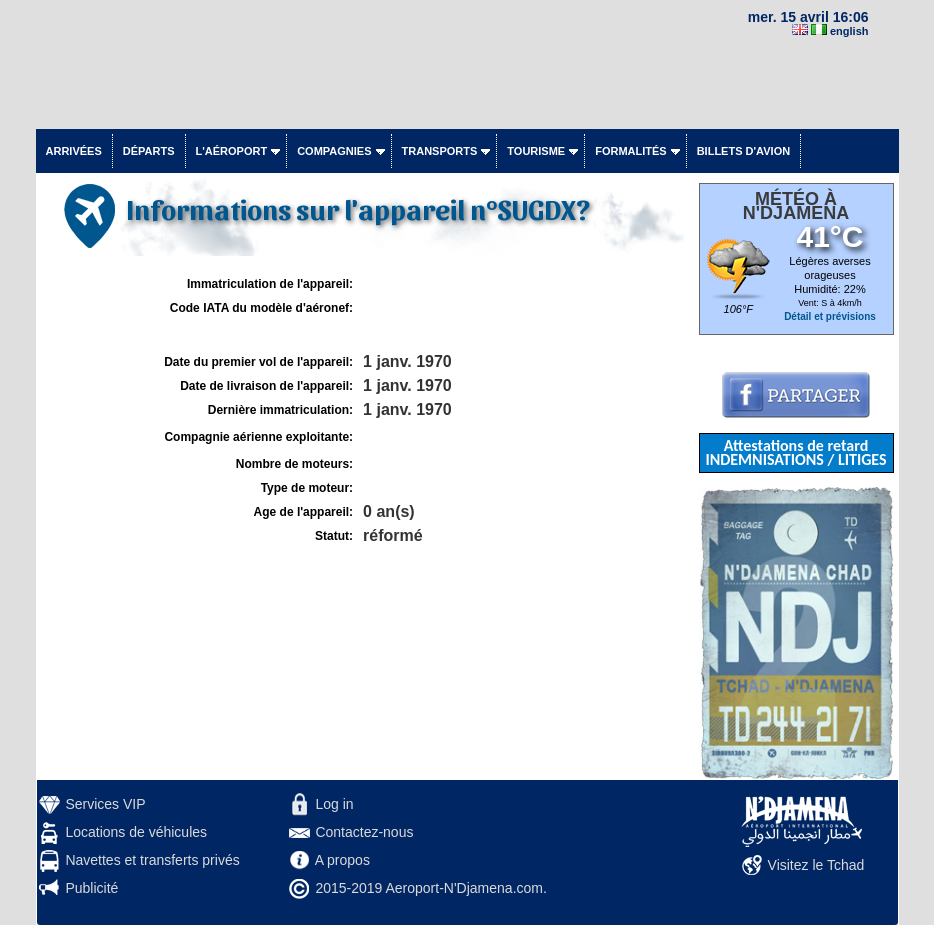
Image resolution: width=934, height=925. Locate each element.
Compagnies (334, 151)
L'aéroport (232, 151)
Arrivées (74, 151)
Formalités (631, 151)
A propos (342, 860)
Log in (334, 804)
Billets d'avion (743, 151)
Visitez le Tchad (816, 865)
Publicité (91, 888)
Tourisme (536, 151)
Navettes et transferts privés (152, 860)
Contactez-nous (364, 832)
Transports (440, 151)
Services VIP (105, 804)
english (849, 31)
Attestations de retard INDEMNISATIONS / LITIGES (795, 452)
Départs (149, 151)
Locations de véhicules (136, 832)
